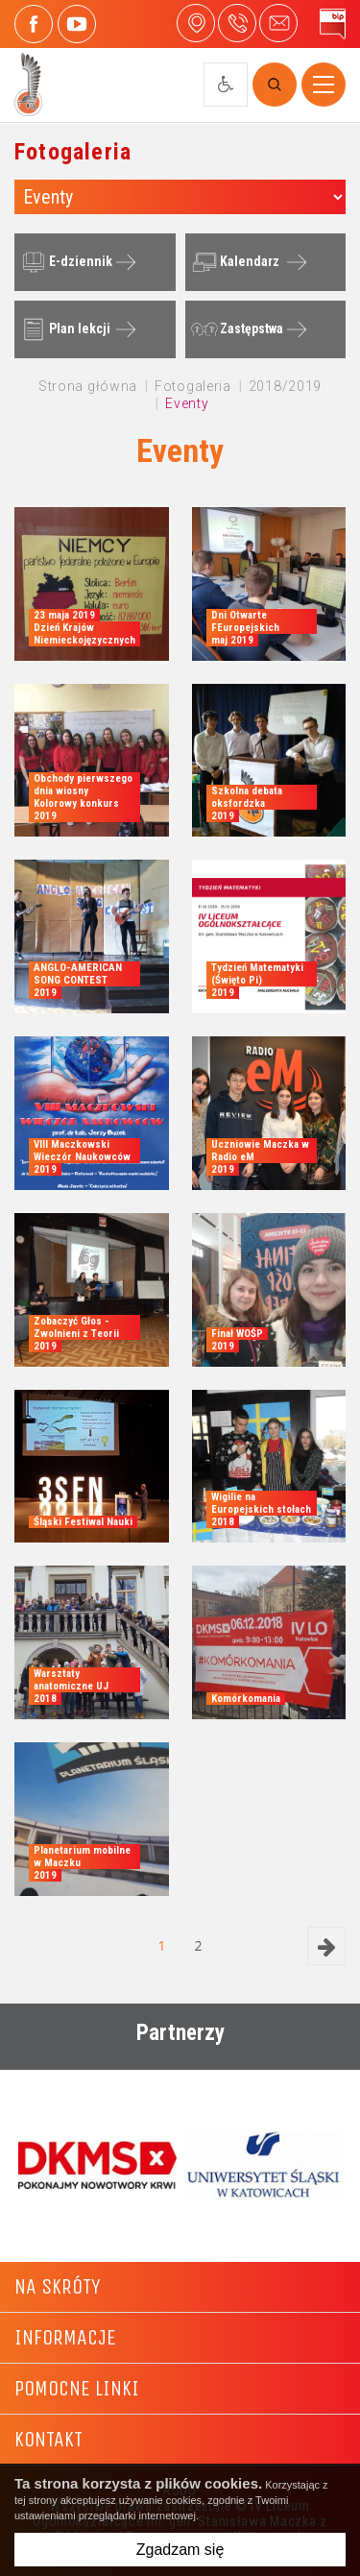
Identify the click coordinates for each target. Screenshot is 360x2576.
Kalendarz (233, 262)
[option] (97, 2165)
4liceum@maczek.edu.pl (278, 23)
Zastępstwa (235, 329)
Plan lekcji (63, 329)
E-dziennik (64, 262)
